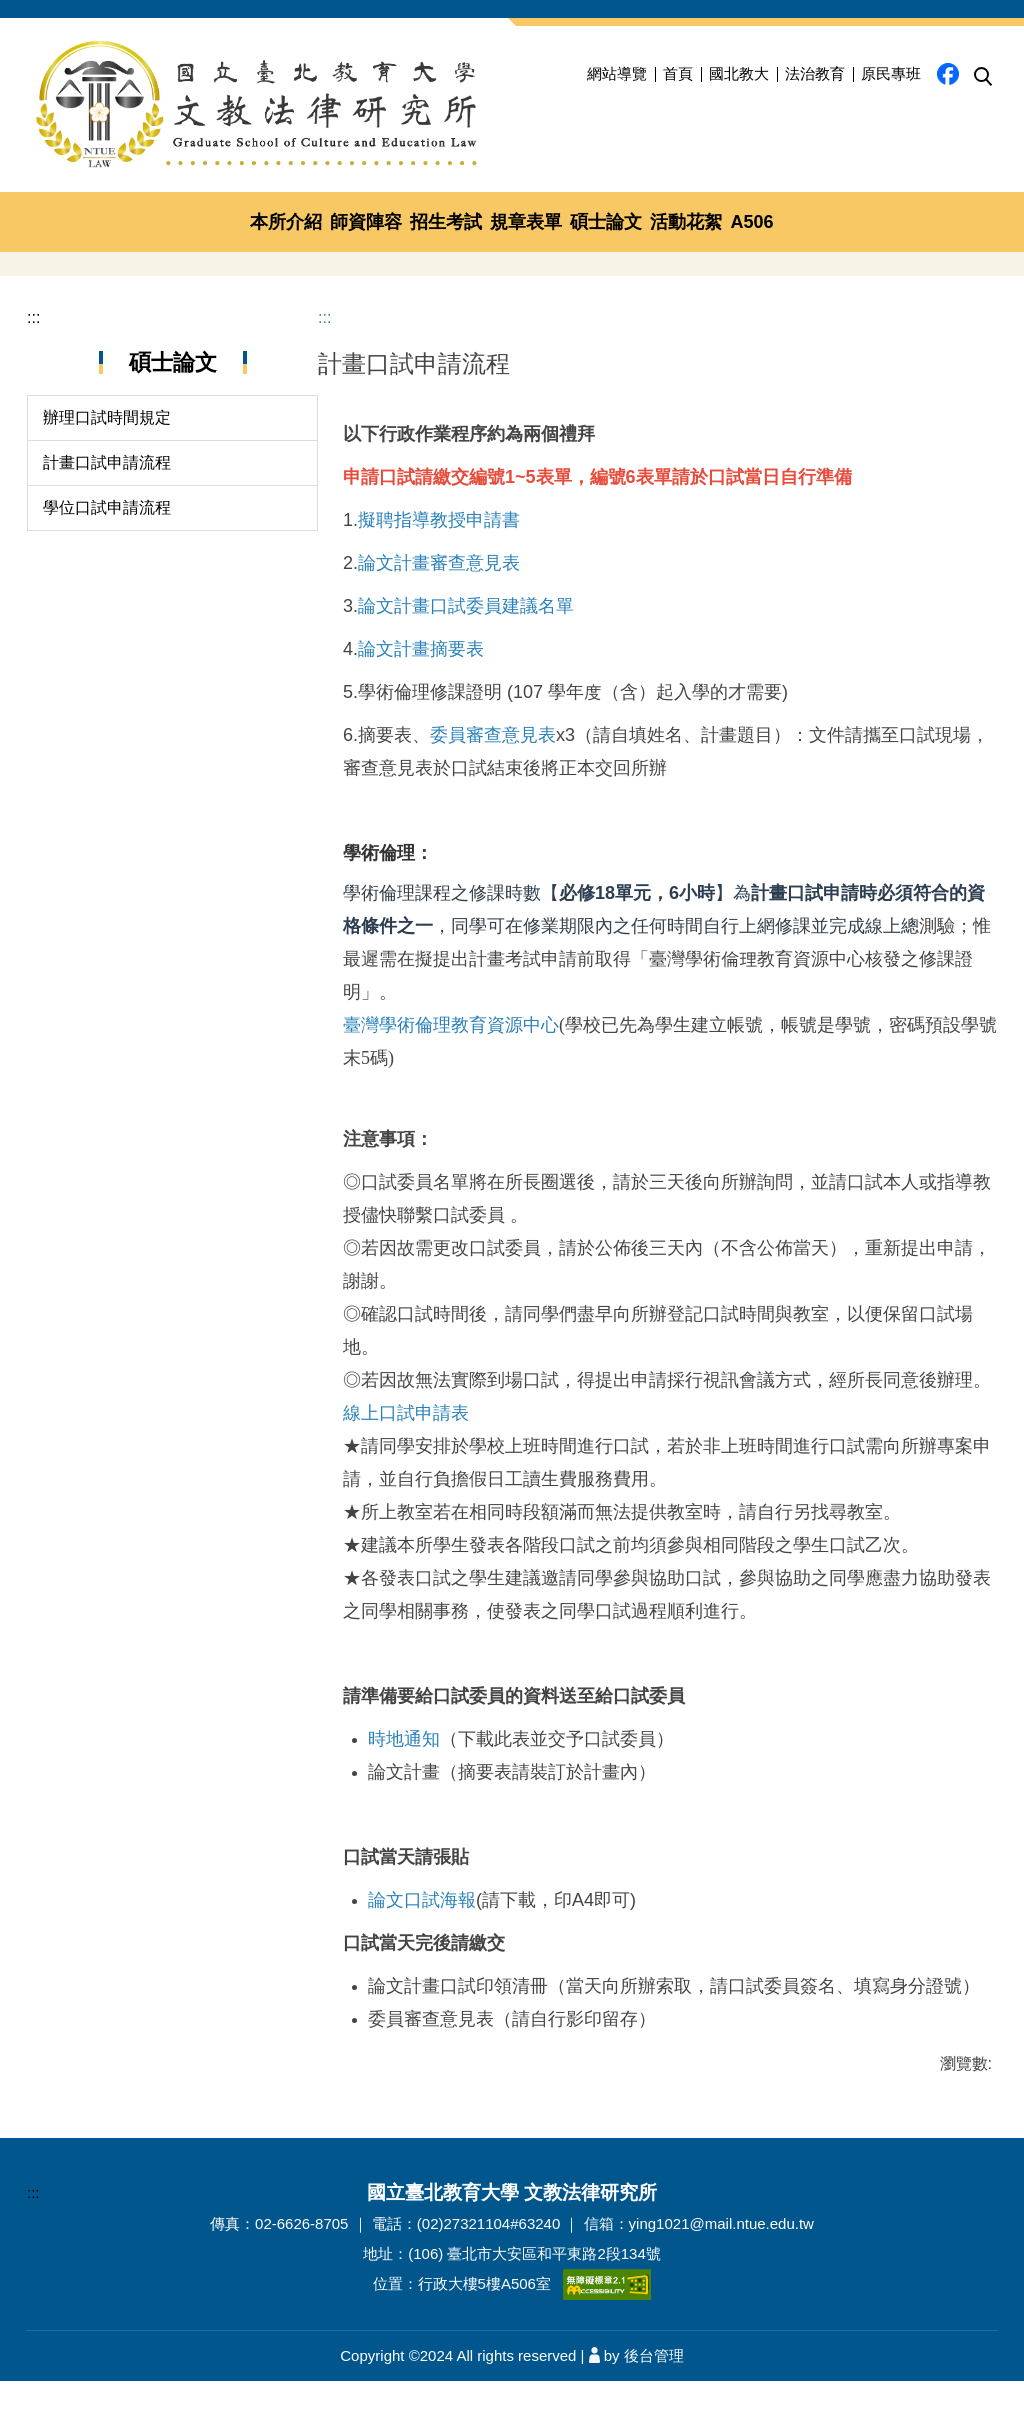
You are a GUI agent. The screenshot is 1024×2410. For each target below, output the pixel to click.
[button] (983, 77)
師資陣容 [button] (366, 222)
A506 (751, 222)
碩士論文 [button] (606, 222)
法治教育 (815, 73)
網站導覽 (617, 73)
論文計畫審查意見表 (439, 539)
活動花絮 (686, 222)
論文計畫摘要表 (421, 625)
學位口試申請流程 (107, 483)
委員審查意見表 (493, 711)
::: (33, 293)
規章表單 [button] (526, 222)
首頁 (678, 73)
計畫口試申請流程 (107, 438)
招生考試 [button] (446, 222)
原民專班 (891, 73)
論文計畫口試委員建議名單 (466, 582)
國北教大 (739, 73)
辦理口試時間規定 (107, 393)
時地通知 (404, 1715)
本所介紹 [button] (286, 222)
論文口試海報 (422, 1876)
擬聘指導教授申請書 (439, 496)
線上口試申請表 (406, 1389)
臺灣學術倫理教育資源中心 (451, 1001)
